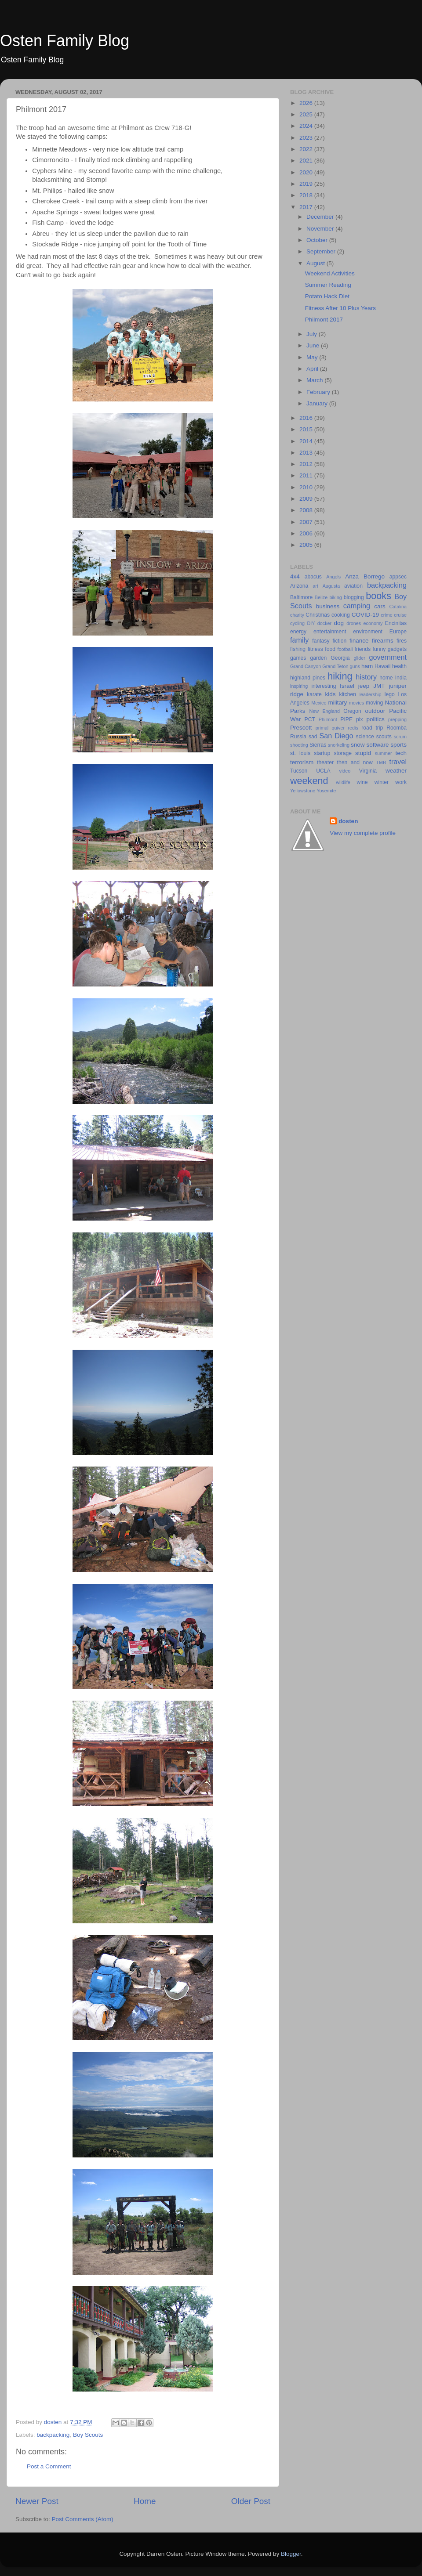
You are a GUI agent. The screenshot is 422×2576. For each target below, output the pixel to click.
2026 (306, 103)
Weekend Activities (330, 273)
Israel (347, 686)
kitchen (347, 694)
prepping (397, 719)
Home (145, 2501)
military (337, 702)
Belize (321, 597)
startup (322, 753)
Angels (333, 576)
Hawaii (382, 666)
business (327, 606)
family (299, 640)
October (317, 240)
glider (359, 658)
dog (339, 623)
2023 (306, 137)
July (312, 334)
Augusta (331, 586)
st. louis (300, 753)
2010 (306, 487)
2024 (306, 126)
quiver (338, 727)
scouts (384, 736)
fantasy (320, 641)
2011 (306, 475)
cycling (297, 623)
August (316, 263)
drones (353, 623)
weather (396, 770)
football (345, 649)
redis (353, 727)
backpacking (52, 2434)
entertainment (329, 632)
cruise (400, 615)
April (313, 368)
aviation (353, 586)
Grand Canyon (305, 666)
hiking (339, 676)
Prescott (301, 727)
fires (402, 641)
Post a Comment (49, 2466)
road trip (372, 728)
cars (380, 606)
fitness (315, 649)
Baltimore (301, 597)
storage (343, 753)
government (388, 657)
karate (314, 694)
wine (362, 782)
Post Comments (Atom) (82, 2519)
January (317, 403)
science (365, 736)
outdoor (375, 711)
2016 (306, 418)
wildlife (343, 782)
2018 (306, 195)
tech (401, 753)
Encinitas (396, 623)
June (313, 345)
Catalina (398, 606)
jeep (364, 686)
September (321, 251)
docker (324, 623)
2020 (306, 172)
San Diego (336, 736)
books (378, 595)
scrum (400, 736)
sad (313, 736)
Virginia (368, 771)
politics (375, 719)
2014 (306, 441)
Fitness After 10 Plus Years (340, 308)
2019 (306, 184)
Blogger (291, 2554)
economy (373, 623)
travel (398, 762)
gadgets (397, 649)
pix (359, 719)
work (401, 782)
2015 (306, 429)
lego (390, 694)
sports (398, 744)
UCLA (323, 771)
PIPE (346, 719)
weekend (309, 780)
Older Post (250, 2501)
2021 (306, 160)
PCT (310, 719)
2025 (306, 114)
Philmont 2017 (324, 319)
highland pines (307, 678)
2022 (306, 149)
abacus (313, 577)
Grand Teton (335, 666)
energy (298, 632)
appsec (398, 577)
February (319, 392)
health (399, 666)
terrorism (301, 762)
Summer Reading (328, 285)
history (366, 677)
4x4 (295, 576)
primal (322, 727)
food (330, 649)
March (315, 380)
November (320, 228)
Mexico (318, 702)
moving (374, 703)
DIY (311, 623)
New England (324, 711)
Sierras (317, 745)
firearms (382, 640)
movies (356, 702)
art (315, 586)
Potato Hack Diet (327, 296)
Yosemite (326, 790)
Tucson (298, 771)
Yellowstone (302, 790)
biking (335, 597)
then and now (355, 762)
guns (355, 666)
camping (356, 606)
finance (359, 640)
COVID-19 (365, 614)
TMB (381, 762)
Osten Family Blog (64, 41)
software (377, 744)
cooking (340, 615)
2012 (306, 464)
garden (318, 658)
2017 (306, 207)
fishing (298, 649)
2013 (306, 452)
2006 (306, 533)
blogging (354, 597)
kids (330, 694)
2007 (306, 522)
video (345, 770)
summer (383, 753)
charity (297, 615)
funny (379, 649)
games (298, 658)
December (320, 216)
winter (382, 782)
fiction (339, 641)
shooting (299, 745)
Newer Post (36, 2501)
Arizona (299, 586)
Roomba (396, 728)
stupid (363, 753)
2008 (306, 510)
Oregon (352, 711)
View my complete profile (363, 833)
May (312, 357)
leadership (371, 694)
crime (386, 615)
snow (358, 744)
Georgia (340, 658)
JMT (379, 686)
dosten (348, 821)
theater (325, 762)
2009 (306, 498)
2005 (306, 545)
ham (367, 666)
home (386, 678)
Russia (298, 736)
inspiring (299, 686)
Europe (398, 632)
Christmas (318, 615)
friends (363, 649)
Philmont (328, 719)
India (401, 678)
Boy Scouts (88, 2434)
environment (367, 632)
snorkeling (338, 745)
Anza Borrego (365, 576)
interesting (323, 686)
